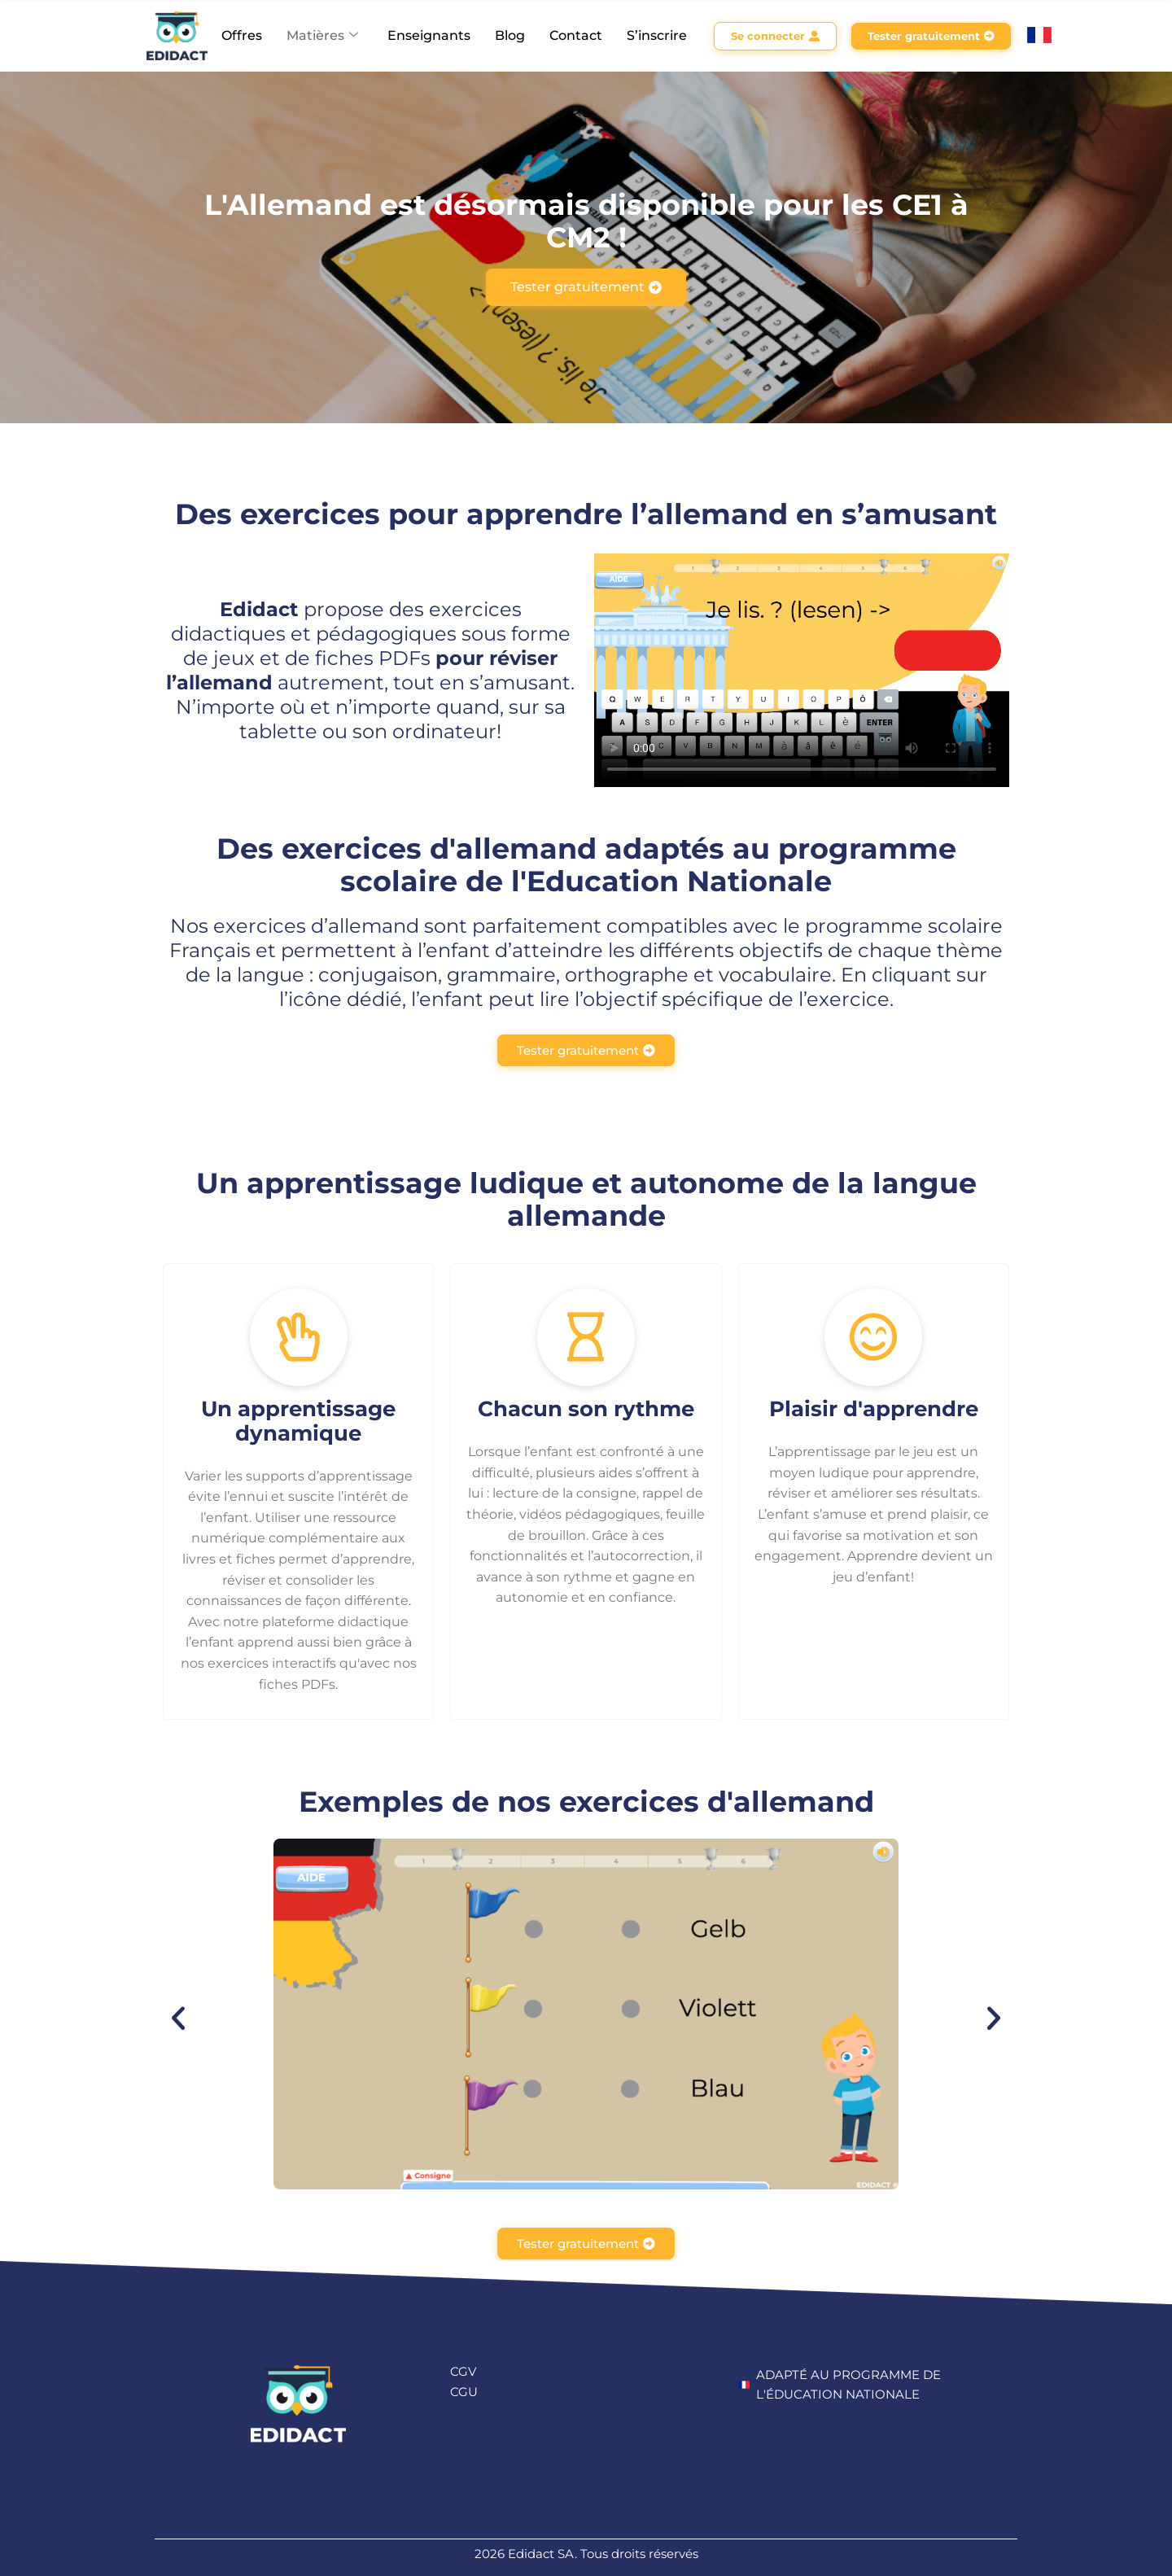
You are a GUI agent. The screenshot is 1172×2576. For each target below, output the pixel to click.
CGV (463, 2371)
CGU (464, 2391)
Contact (575, 35)
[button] (178, 2018)
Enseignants (428, 35)
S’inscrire (657, 35)
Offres (241, 35)
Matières (322, 35)
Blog (510, 35)
